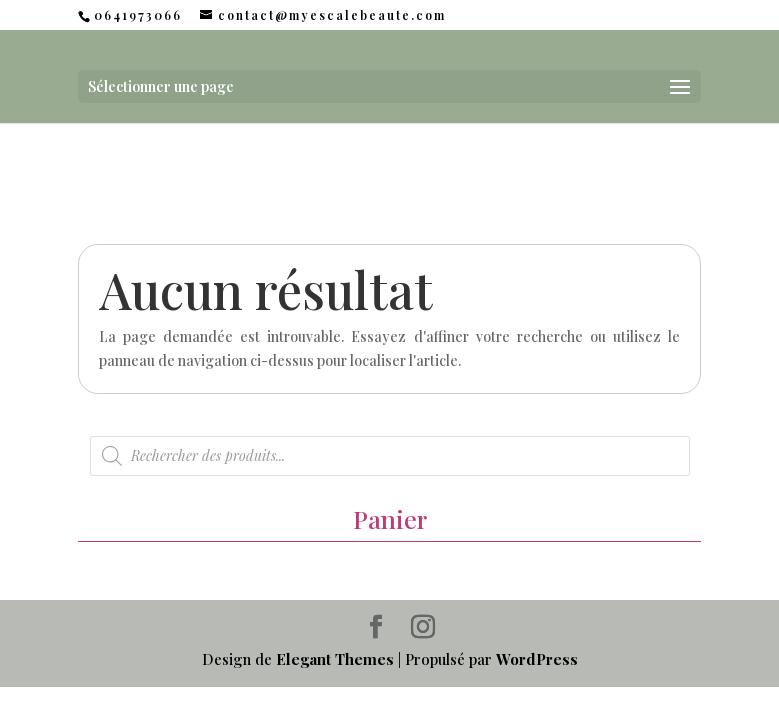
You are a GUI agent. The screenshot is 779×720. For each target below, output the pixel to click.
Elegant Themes (335, 659)
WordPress (537, 659)
